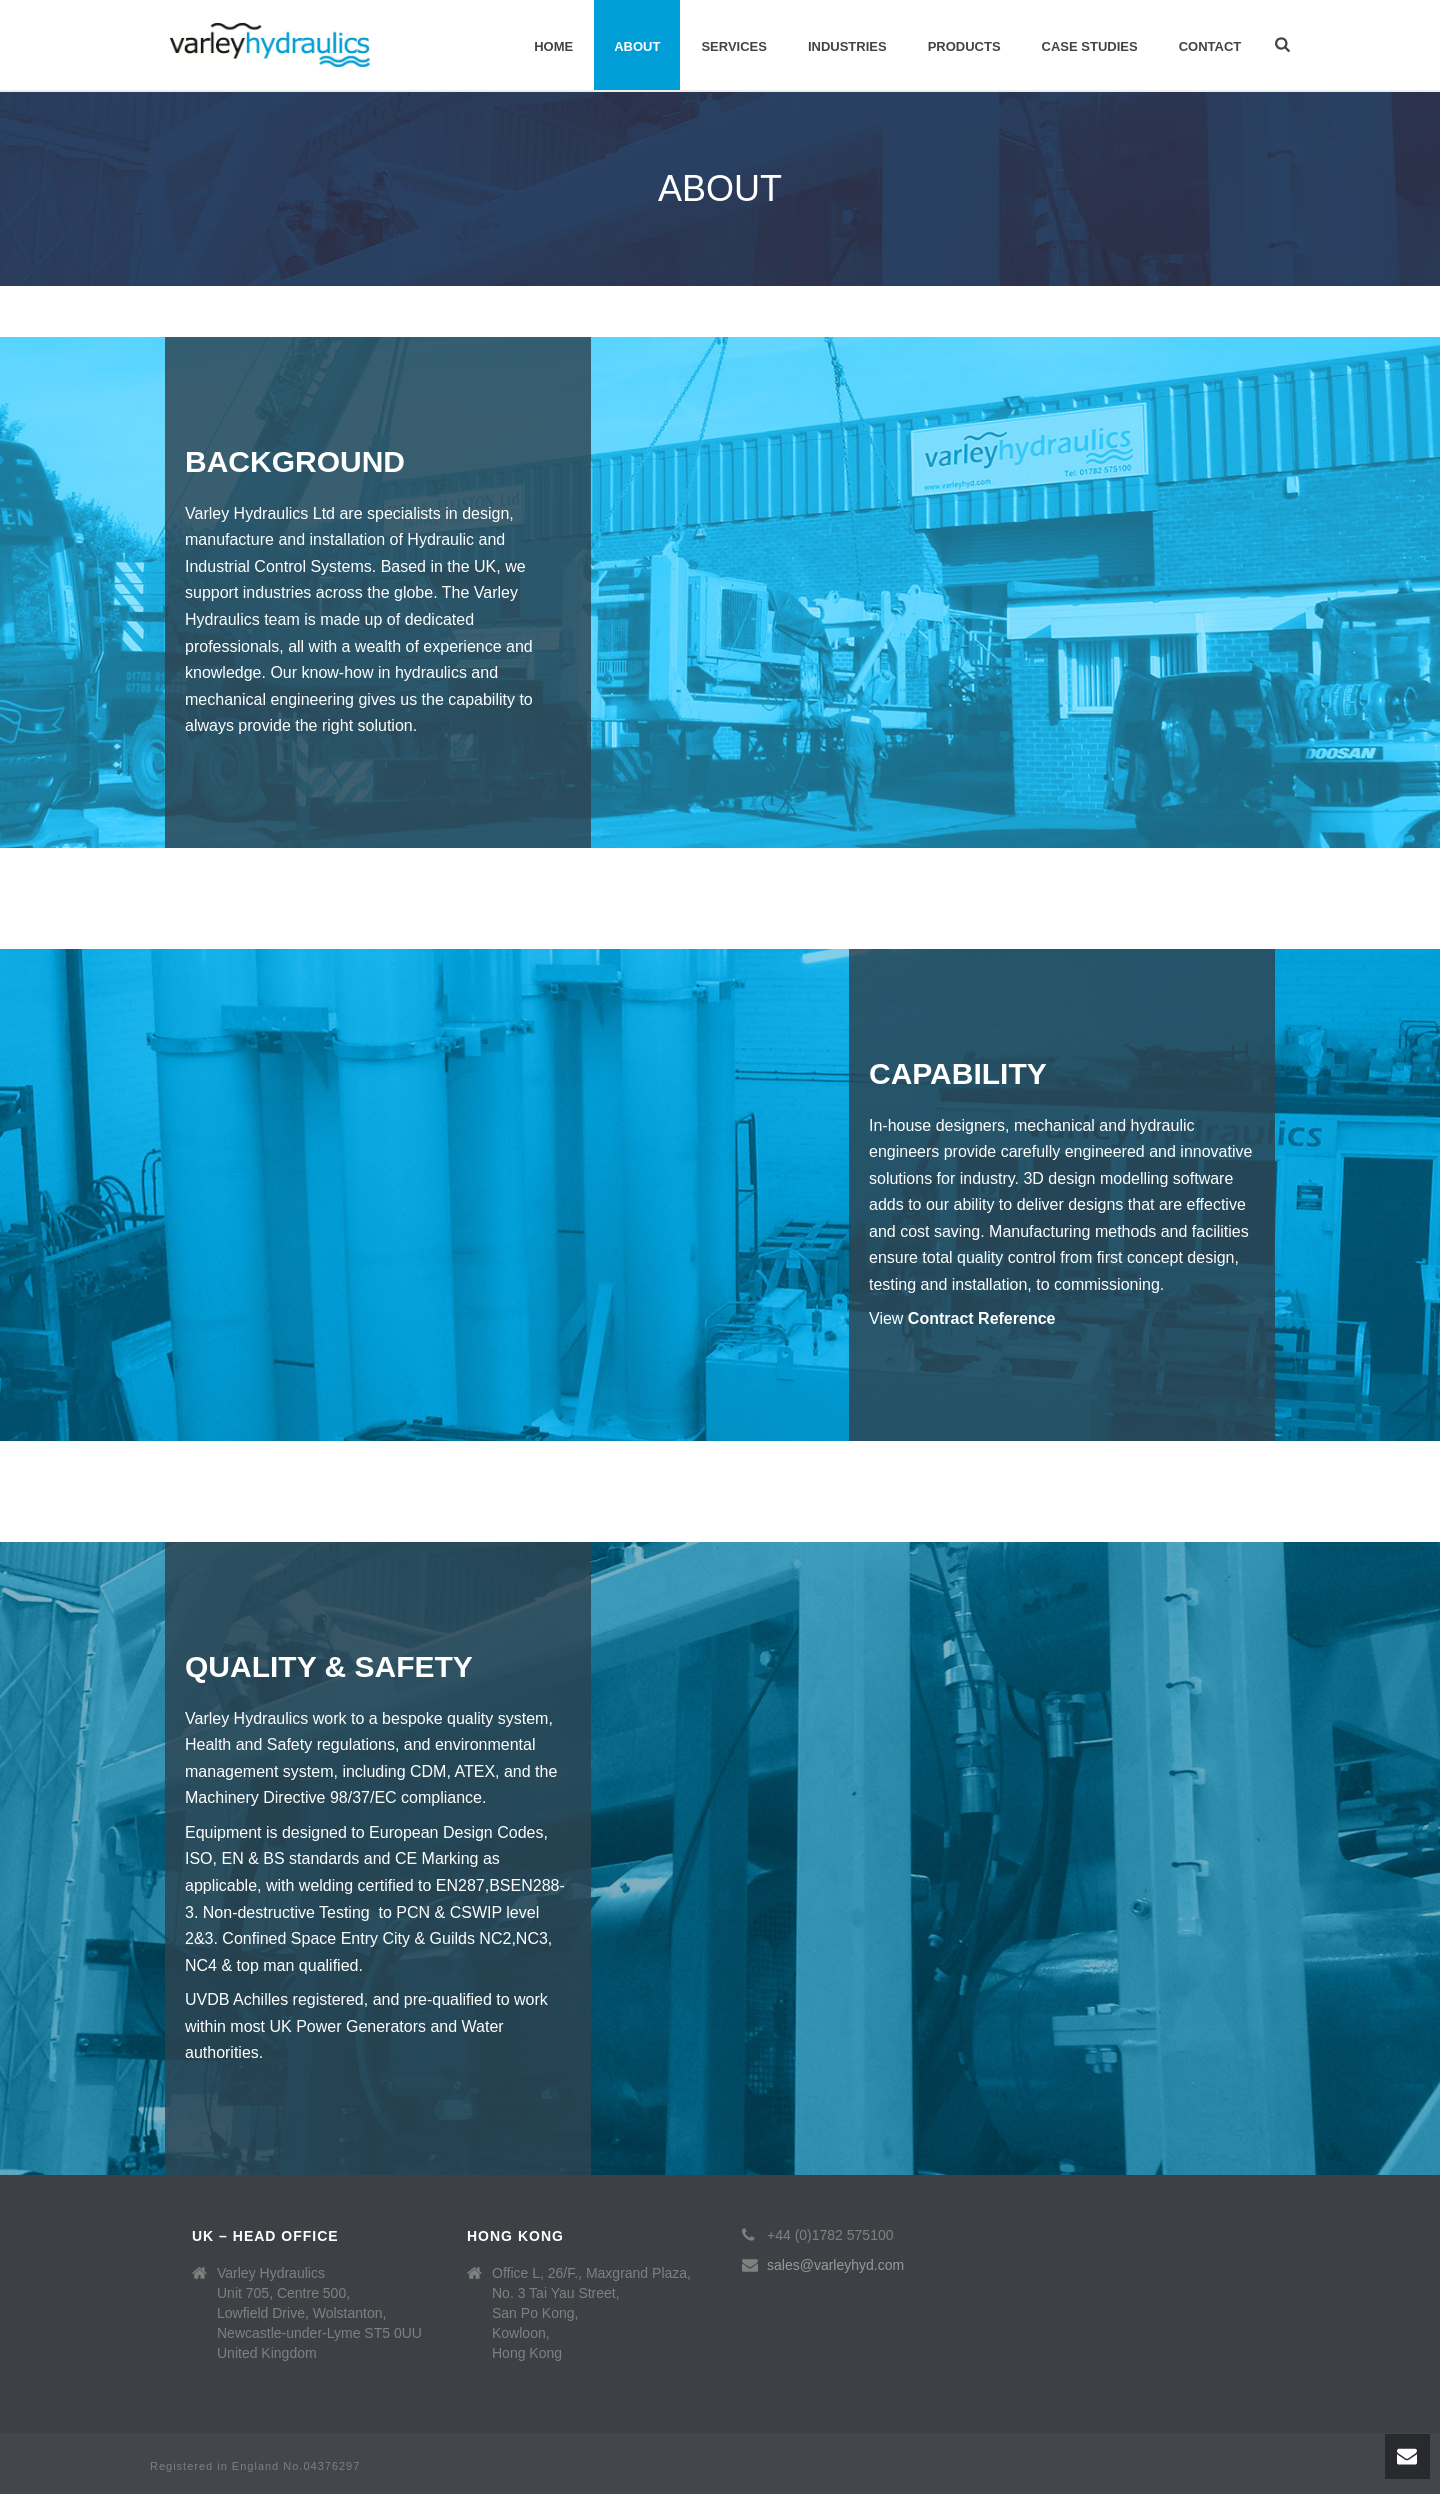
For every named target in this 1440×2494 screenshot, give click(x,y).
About (637, 46)
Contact (1210, 46)
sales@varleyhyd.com (835, 2265)
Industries (847, 46)
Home (553, 46)
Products (964, 46)
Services (734, 46)
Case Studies (1090, 46)
